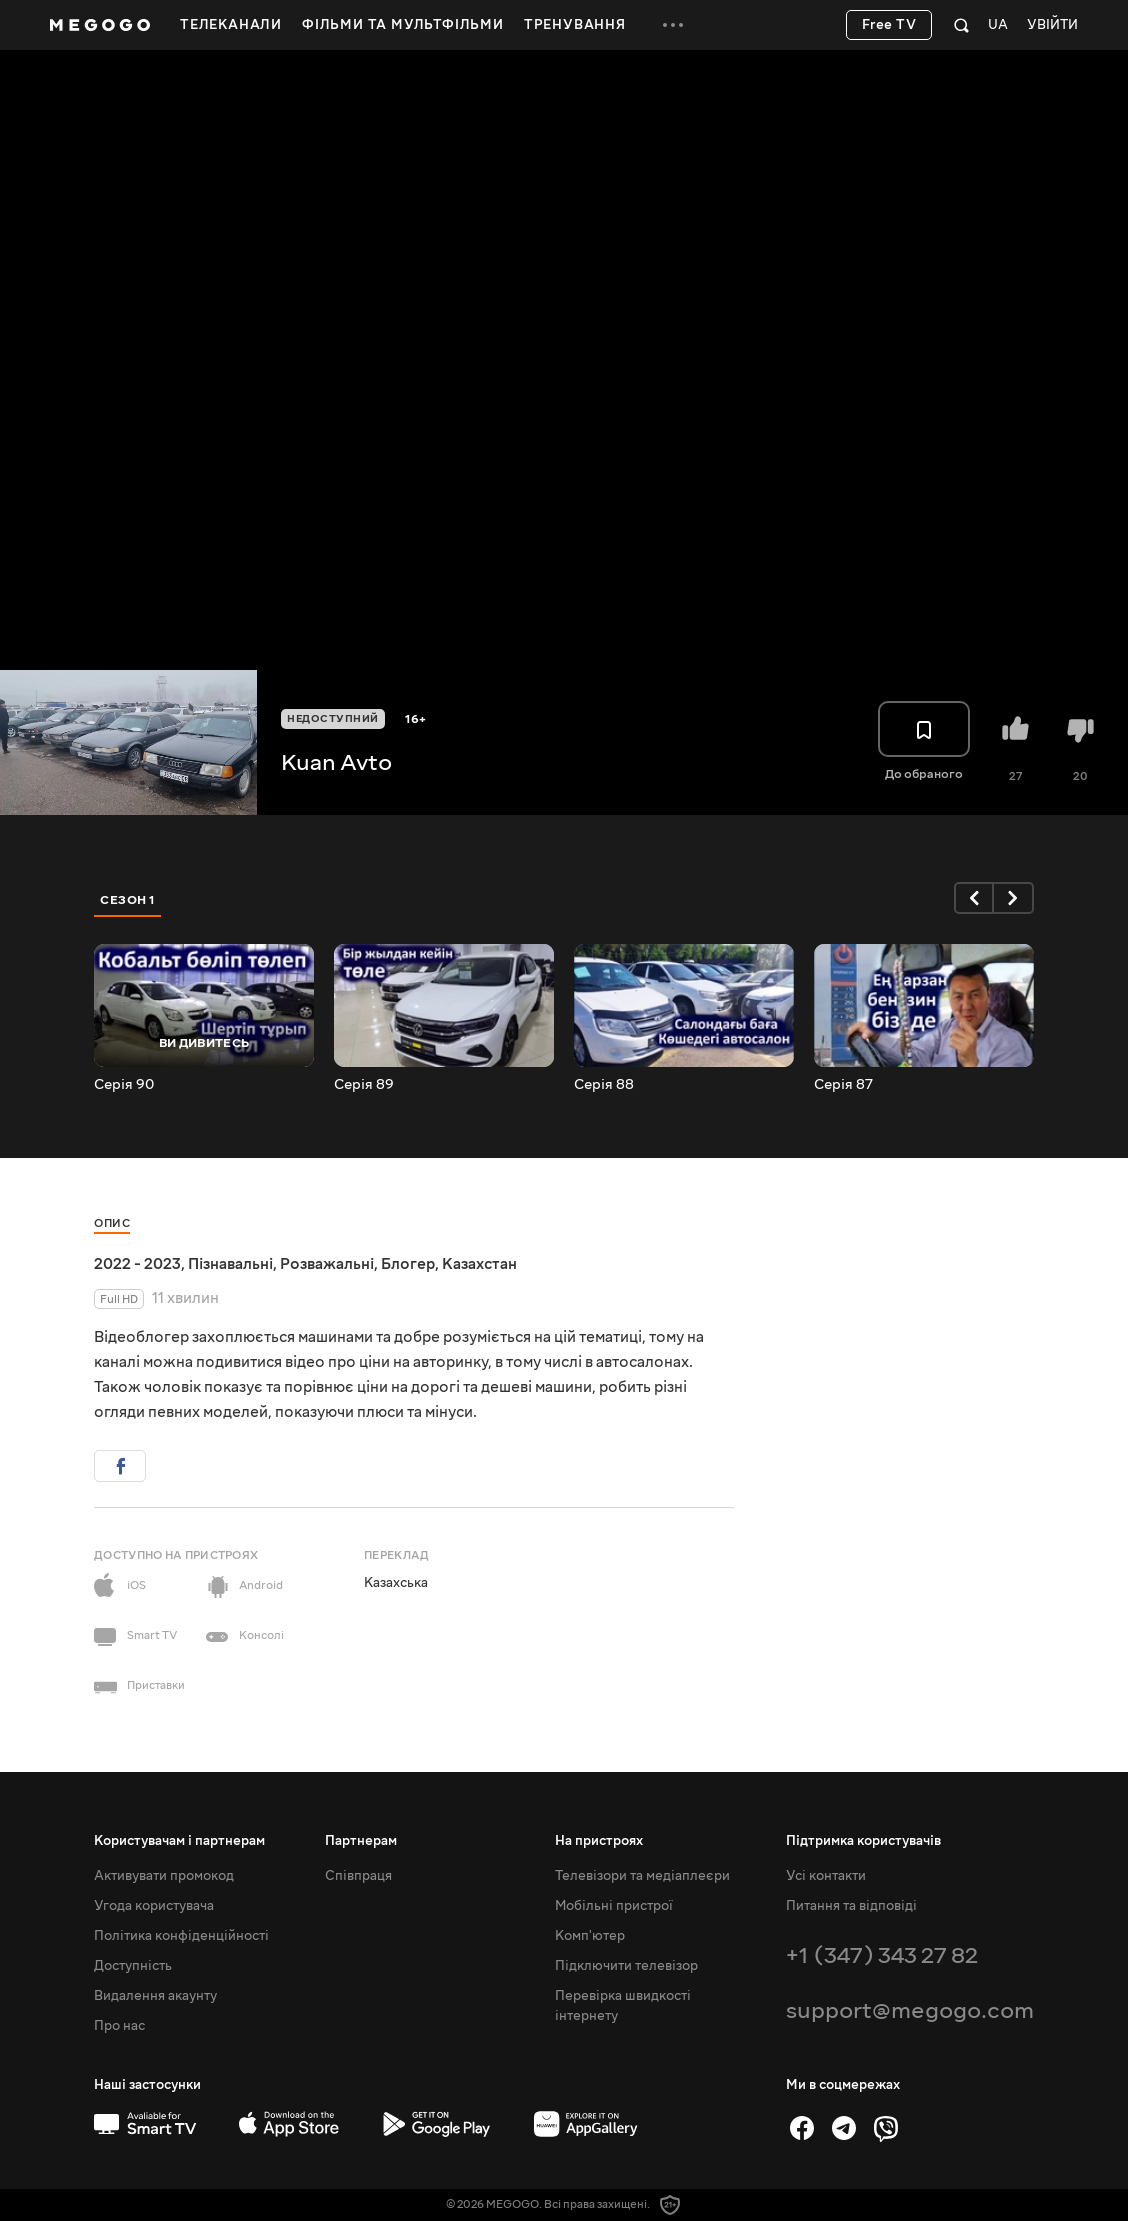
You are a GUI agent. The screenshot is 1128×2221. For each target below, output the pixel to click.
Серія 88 (604, 1085)
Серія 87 (843, 1085)
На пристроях (599, 1841)
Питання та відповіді (851, 1906)
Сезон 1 (128, 900)
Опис (112, 1223)
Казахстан (479, 1264)
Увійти (1052, 25)
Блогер (408, 1264)
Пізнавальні (230, 1264)
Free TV (889, 25)
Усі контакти (826, 1876)
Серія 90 (124, 1085)
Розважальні (327, 1264)
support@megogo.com (910, 2010)
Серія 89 (364, 1085)
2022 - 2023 (137, 1264)
